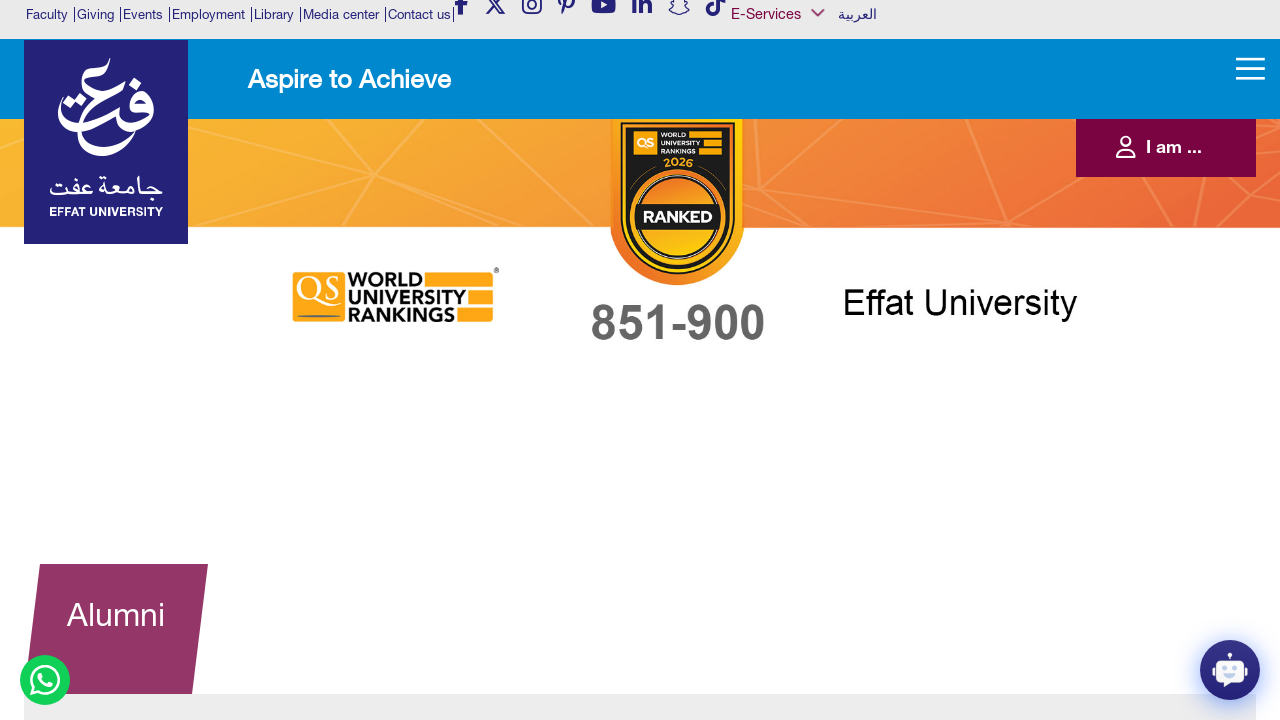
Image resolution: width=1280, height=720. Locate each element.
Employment (208, 14)
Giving (95, 14)
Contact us (419, 14)
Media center (341, 14)
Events (143, 14)
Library (274, 14)
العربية (857, 14)
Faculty (47, 14)
